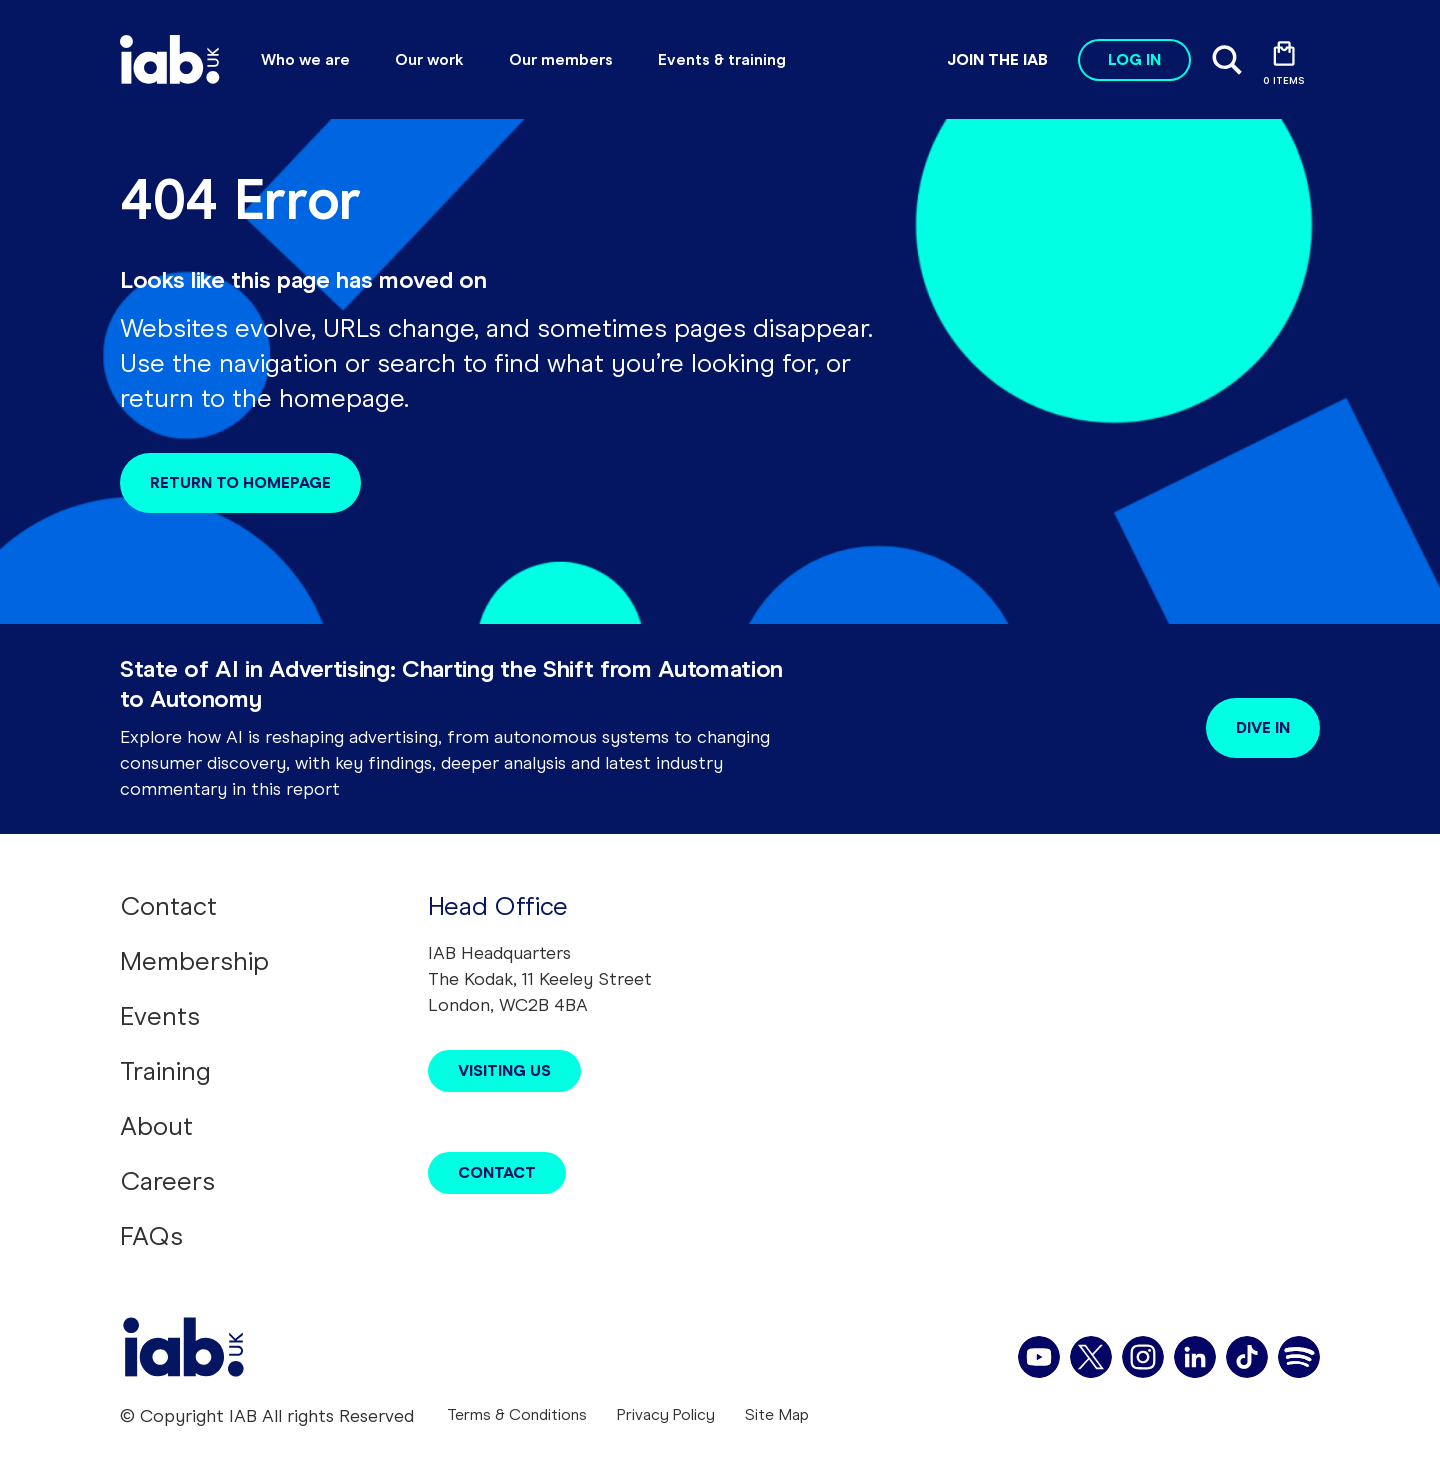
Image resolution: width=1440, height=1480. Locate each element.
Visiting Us (504, 1070)
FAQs (151, 1236)
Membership (194, 961)
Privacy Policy (666, 1414)
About (156, 1126)
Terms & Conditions (517, 1414)
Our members (561, 59)
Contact (168, 906)
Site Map (777, 1414)
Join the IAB (997, 59)
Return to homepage (240, 482)
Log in (1134, 59)
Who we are (305, 59)
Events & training (722, 59)
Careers (167, 1181)
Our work (429, 59)
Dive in (1263, 727)
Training (165, 1071)
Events (160, 1016)
